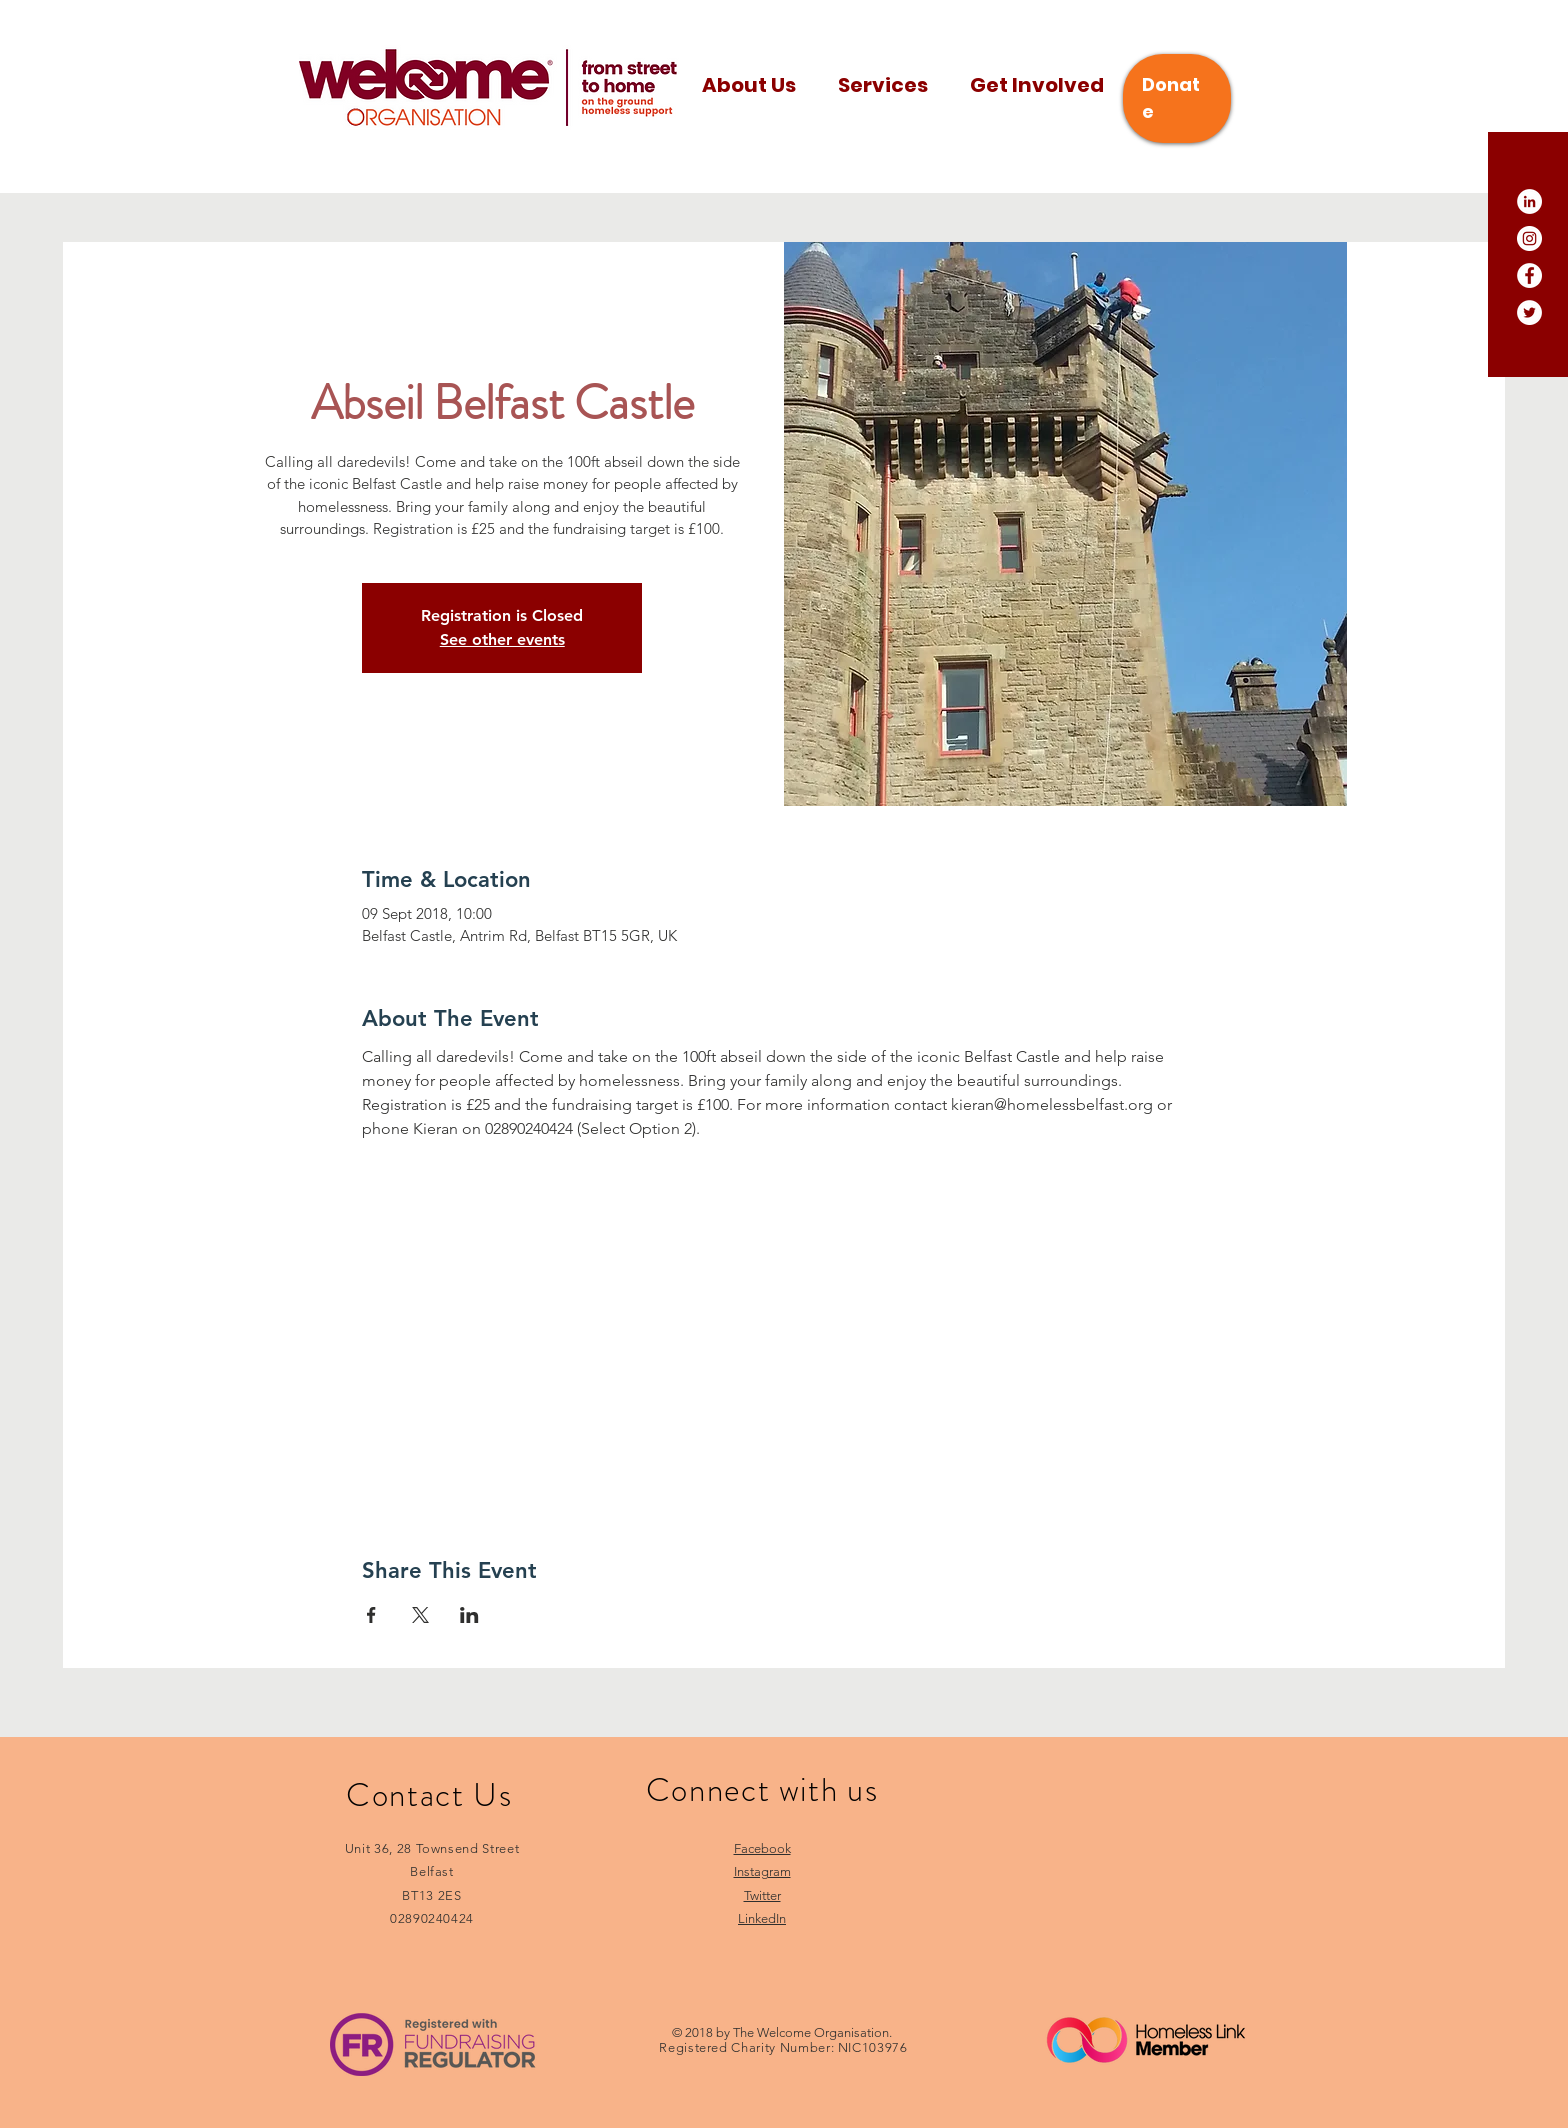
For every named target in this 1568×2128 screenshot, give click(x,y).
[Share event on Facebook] (371, 1615)
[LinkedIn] (1529, 201)
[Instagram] (1529, 238)
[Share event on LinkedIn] (469, 1615)
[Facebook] (1529, 275)
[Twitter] (1529, 312)
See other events (502, 639)
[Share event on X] (420, 1615)
